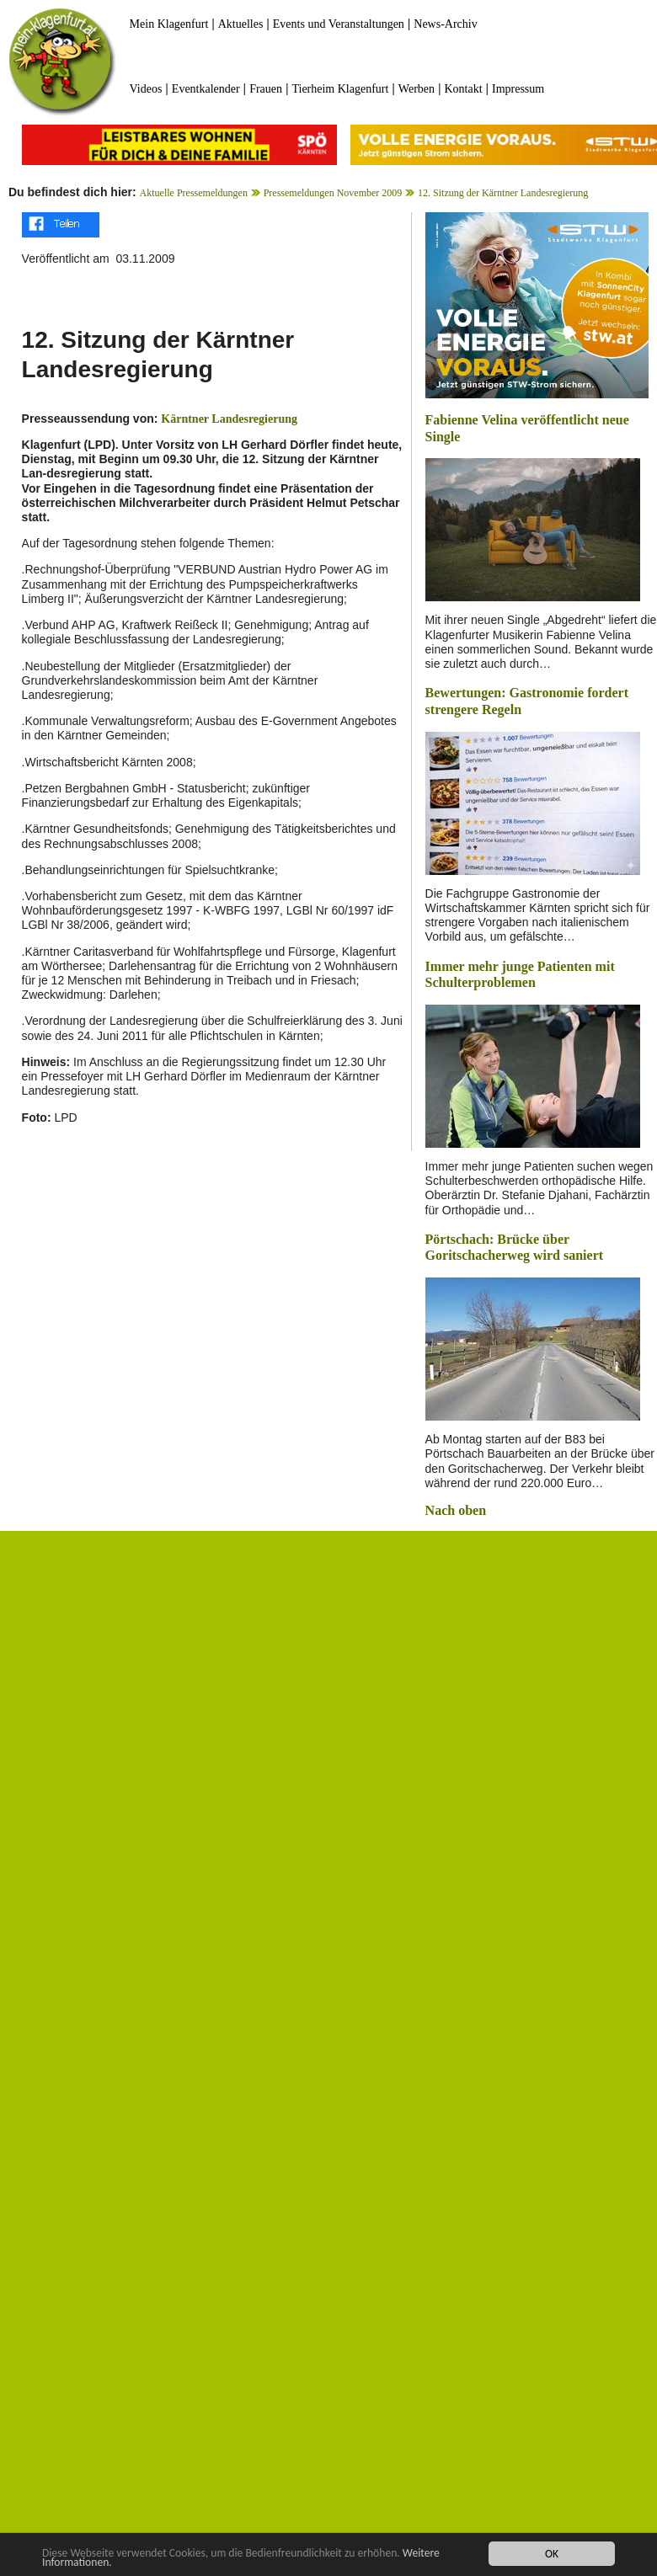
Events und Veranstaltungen (338, 24)
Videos (146, 89)
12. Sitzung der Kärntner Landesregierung (503, 193)
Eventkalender (206, 89)
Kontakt (463, 89)
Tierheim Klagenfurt (339, 89)
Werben (416, 89)
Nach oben (455, 1510)
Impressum (518, 89)
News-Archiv (445, 24)
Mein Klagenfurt (169, 24)
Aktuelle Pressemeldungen (194, 193)
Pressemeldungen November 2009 (333, 193)
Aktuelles (241, 24)
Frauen (265, 89)
